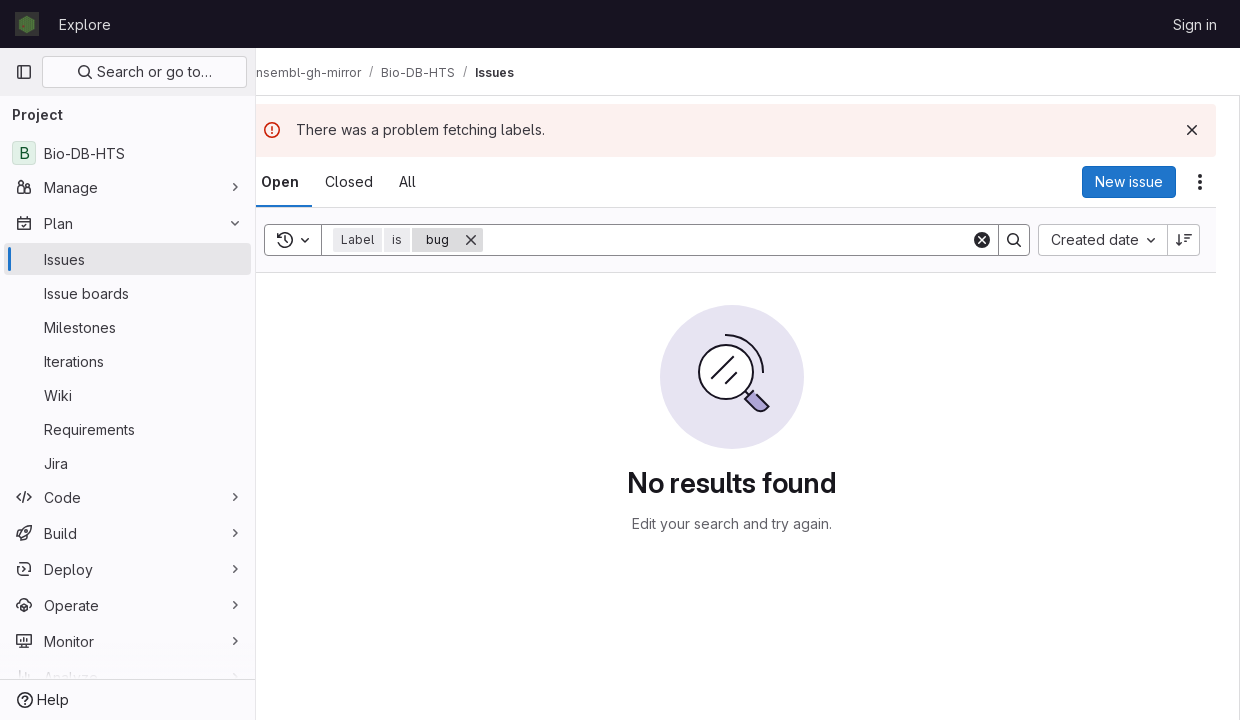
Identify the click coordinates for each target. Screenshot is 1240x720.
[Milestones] (127, 327)
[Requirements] (127, 429)
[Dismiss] (1192, 130)
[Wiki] (127, 395)
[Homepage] (27, 24)
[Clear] (982, 240)
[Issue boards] (127, 293)
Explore (85, 24)
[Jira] (127, 463)
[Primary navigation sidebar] (24, 72)
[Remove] (503, 240)
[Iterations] (127, 361)
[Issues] (127, 259)
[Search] (743, 240)
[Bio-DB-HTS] (127, 153)
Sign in (1195, 24)
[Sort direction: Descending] (1184, 240)
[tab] (312, 182)
